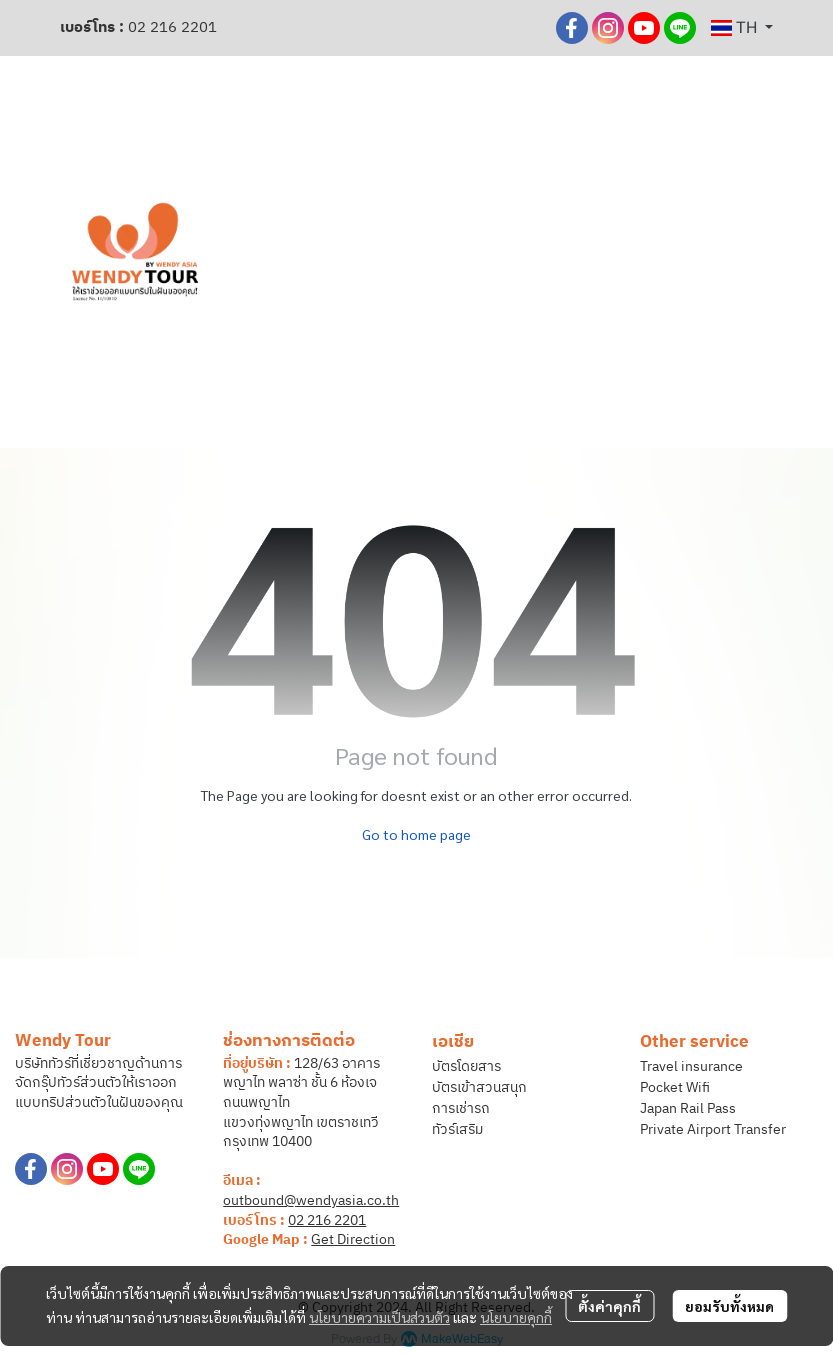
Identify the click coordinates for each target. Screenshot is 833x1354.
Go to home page (416, 834)
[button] (742, 28)
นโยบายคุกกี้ (516, 1317)
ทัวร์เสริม (457, 1129)
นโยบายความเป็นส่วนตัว (379, 1317)
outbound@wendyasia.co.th (311, 1200)
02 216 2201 (172, 27)
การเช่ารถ (461, 1108)
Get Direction (353, 1239)
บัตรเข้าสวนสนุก (479, 1087)
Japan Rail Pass (688, 1108)
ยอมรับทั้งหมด (729, 1306)
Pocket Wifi (675, 1087)
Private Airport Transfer (713, 1129)
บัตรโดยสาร (466, 1066)
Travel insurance (691, 1066)
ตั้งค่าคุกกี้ (609, 1306)
